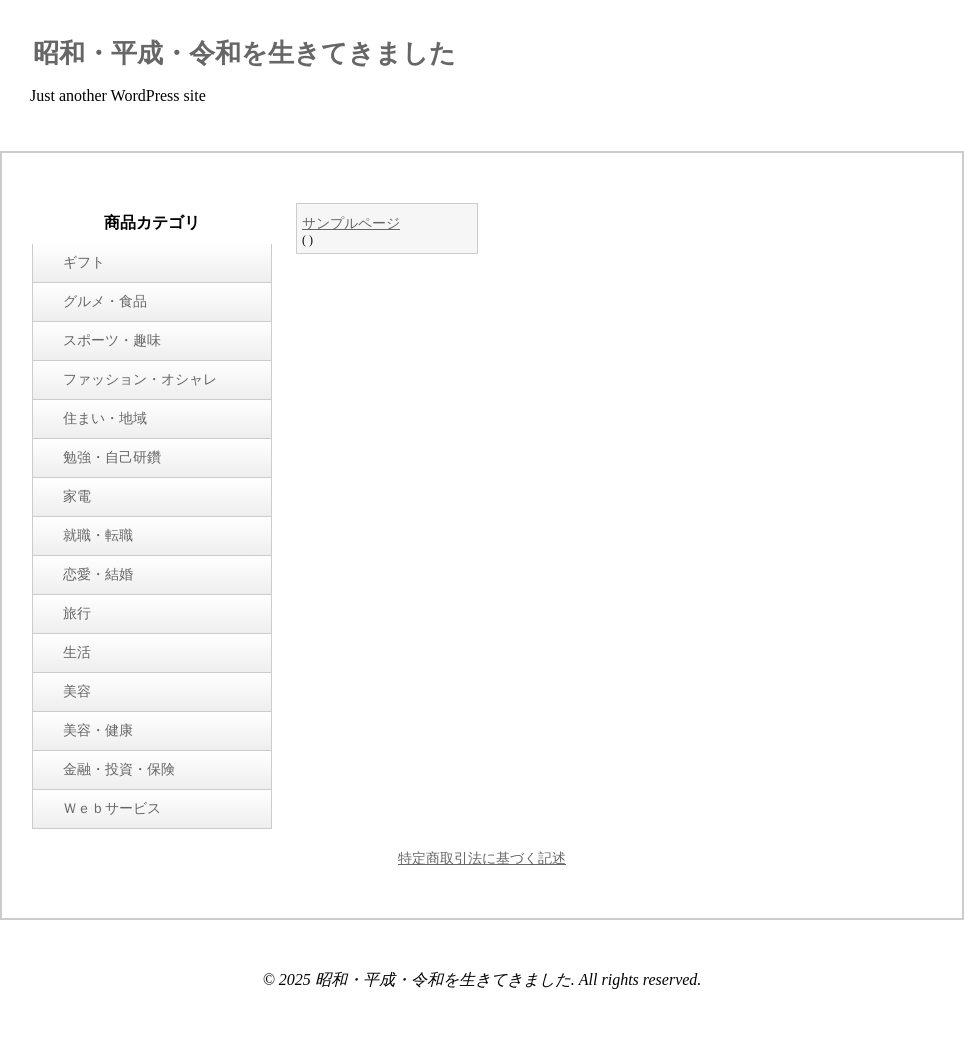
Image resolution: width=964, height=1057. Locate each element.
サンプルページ (351, 223)
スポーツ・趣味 (112, 340)
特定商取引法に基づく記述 (482, 858)
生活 (77, 652)
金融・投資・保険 (119, 769)
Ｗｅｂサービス (112, 808)
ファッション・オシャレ (140, 379)
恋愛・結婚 (98, 574)
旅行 (77, 613)
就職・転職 (98, 535)
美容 (77, 691)
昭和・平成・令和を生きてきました (244, 53)
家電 (77, 496)
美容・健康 (98, 730)
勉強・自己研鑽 (112, 457)
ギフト (84, 262)
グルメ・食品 (105, 301)
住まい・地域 (105, 418)
